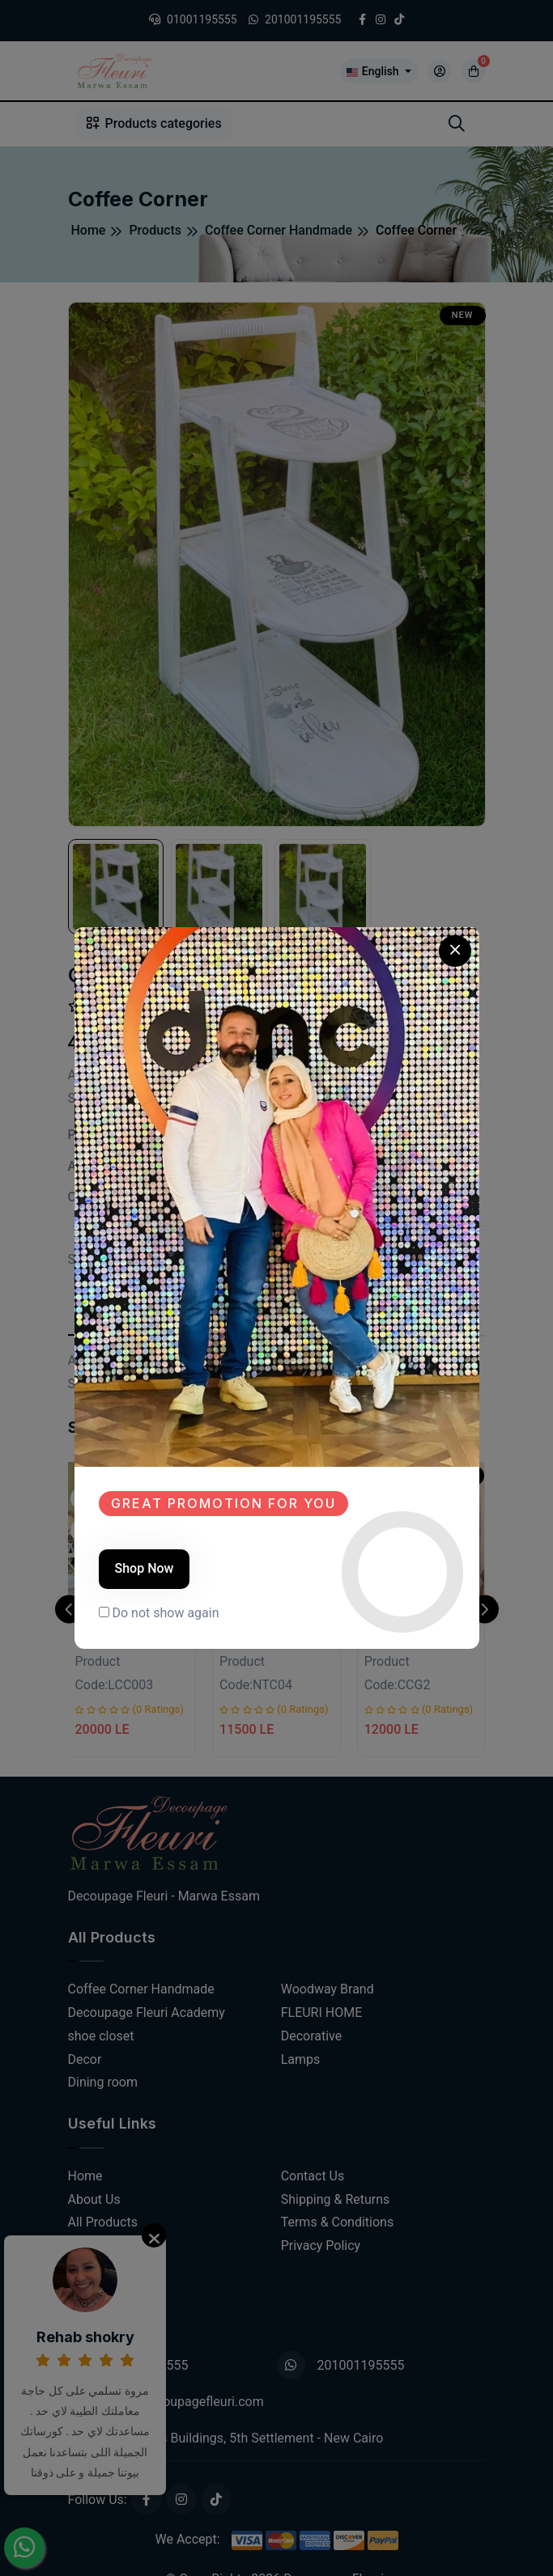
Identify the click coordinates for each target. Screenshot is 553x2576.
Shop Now (144, 1568)
